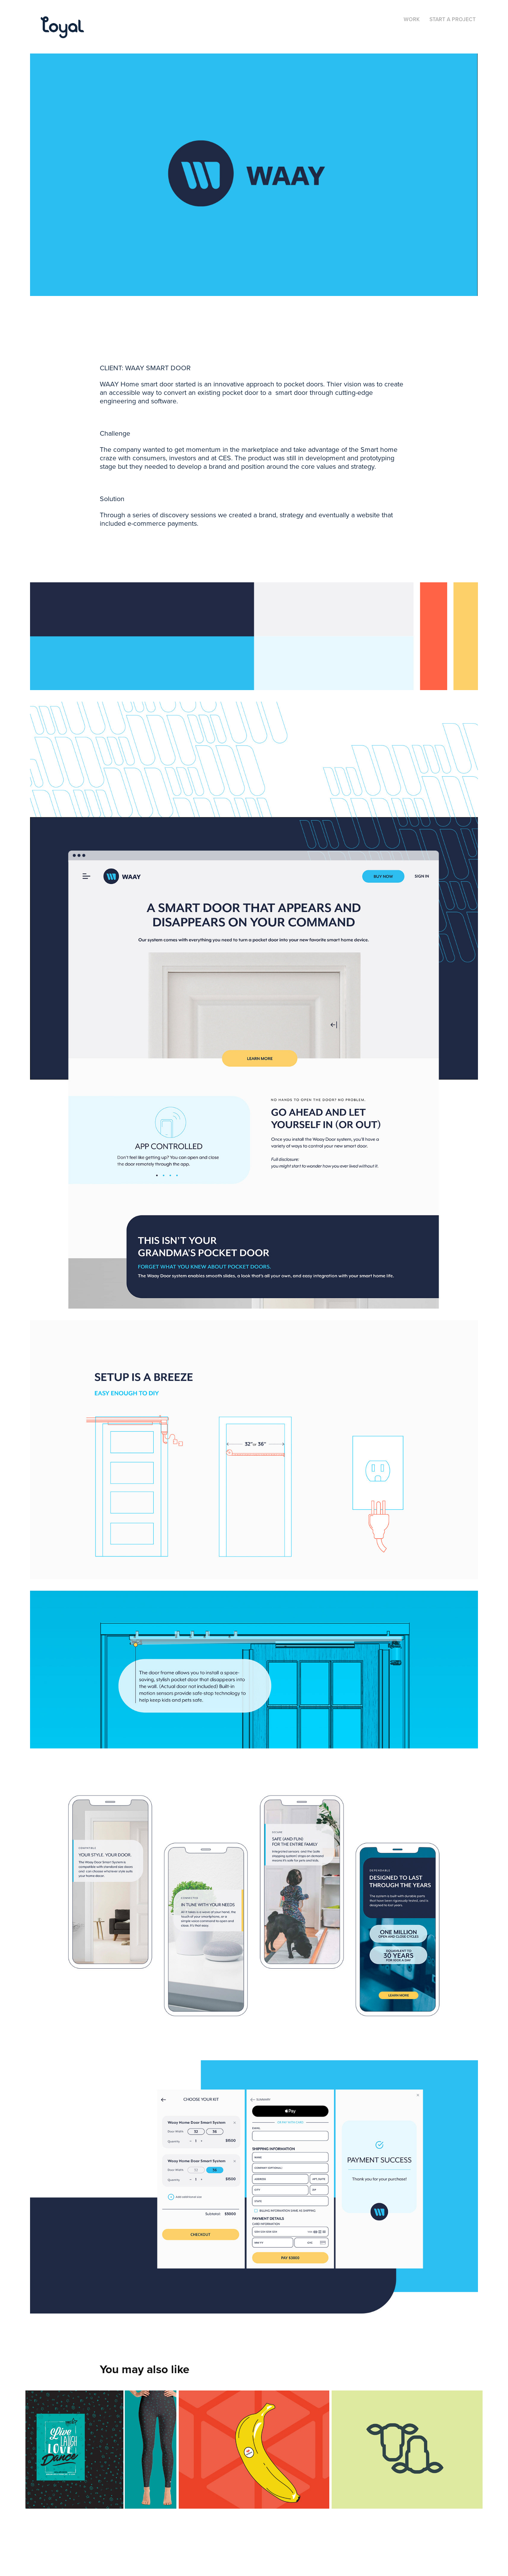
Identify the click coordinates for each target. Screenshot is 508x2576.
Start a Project (452, 19)
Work (412, 19)
